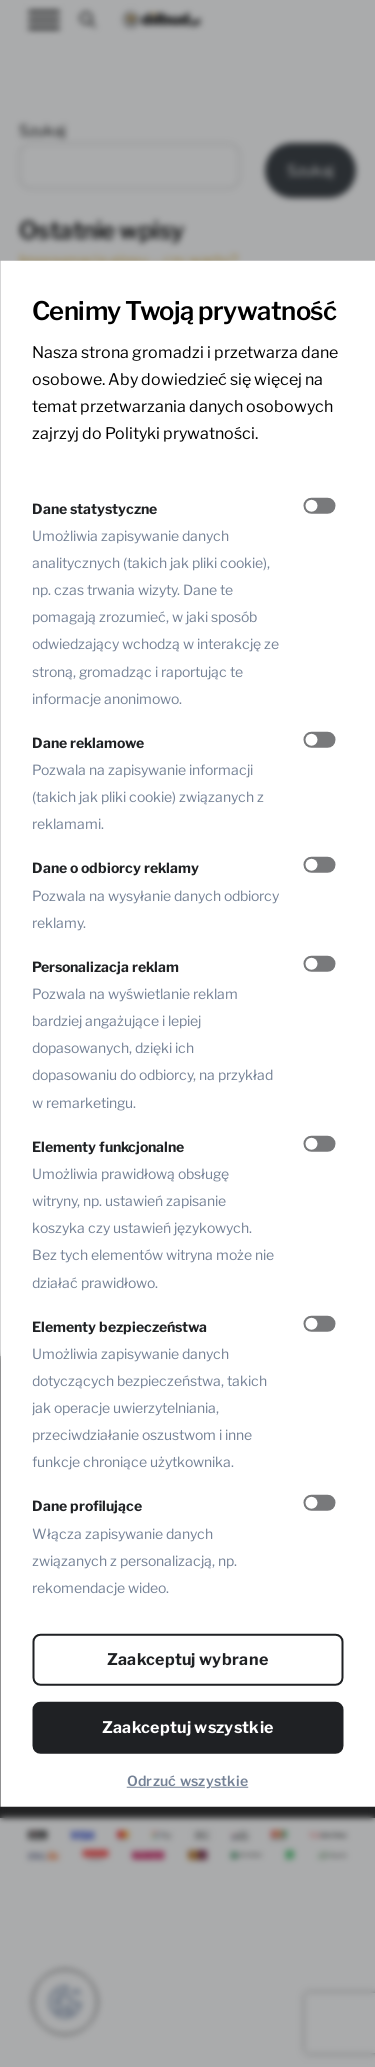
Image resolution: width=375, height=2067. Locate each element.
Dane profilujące (87, 1505)
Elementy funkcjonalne (108, 1145)
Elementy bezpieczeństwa (119, 1325)
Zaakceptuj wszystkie (187, 1727)
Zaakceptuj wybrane (188, 1659)
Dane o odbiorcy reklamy (115, 867)
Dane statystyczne (94, 507)
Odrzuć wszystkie (187, 1780)
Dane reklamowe (88, 742)
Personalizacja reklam (105, 965)
